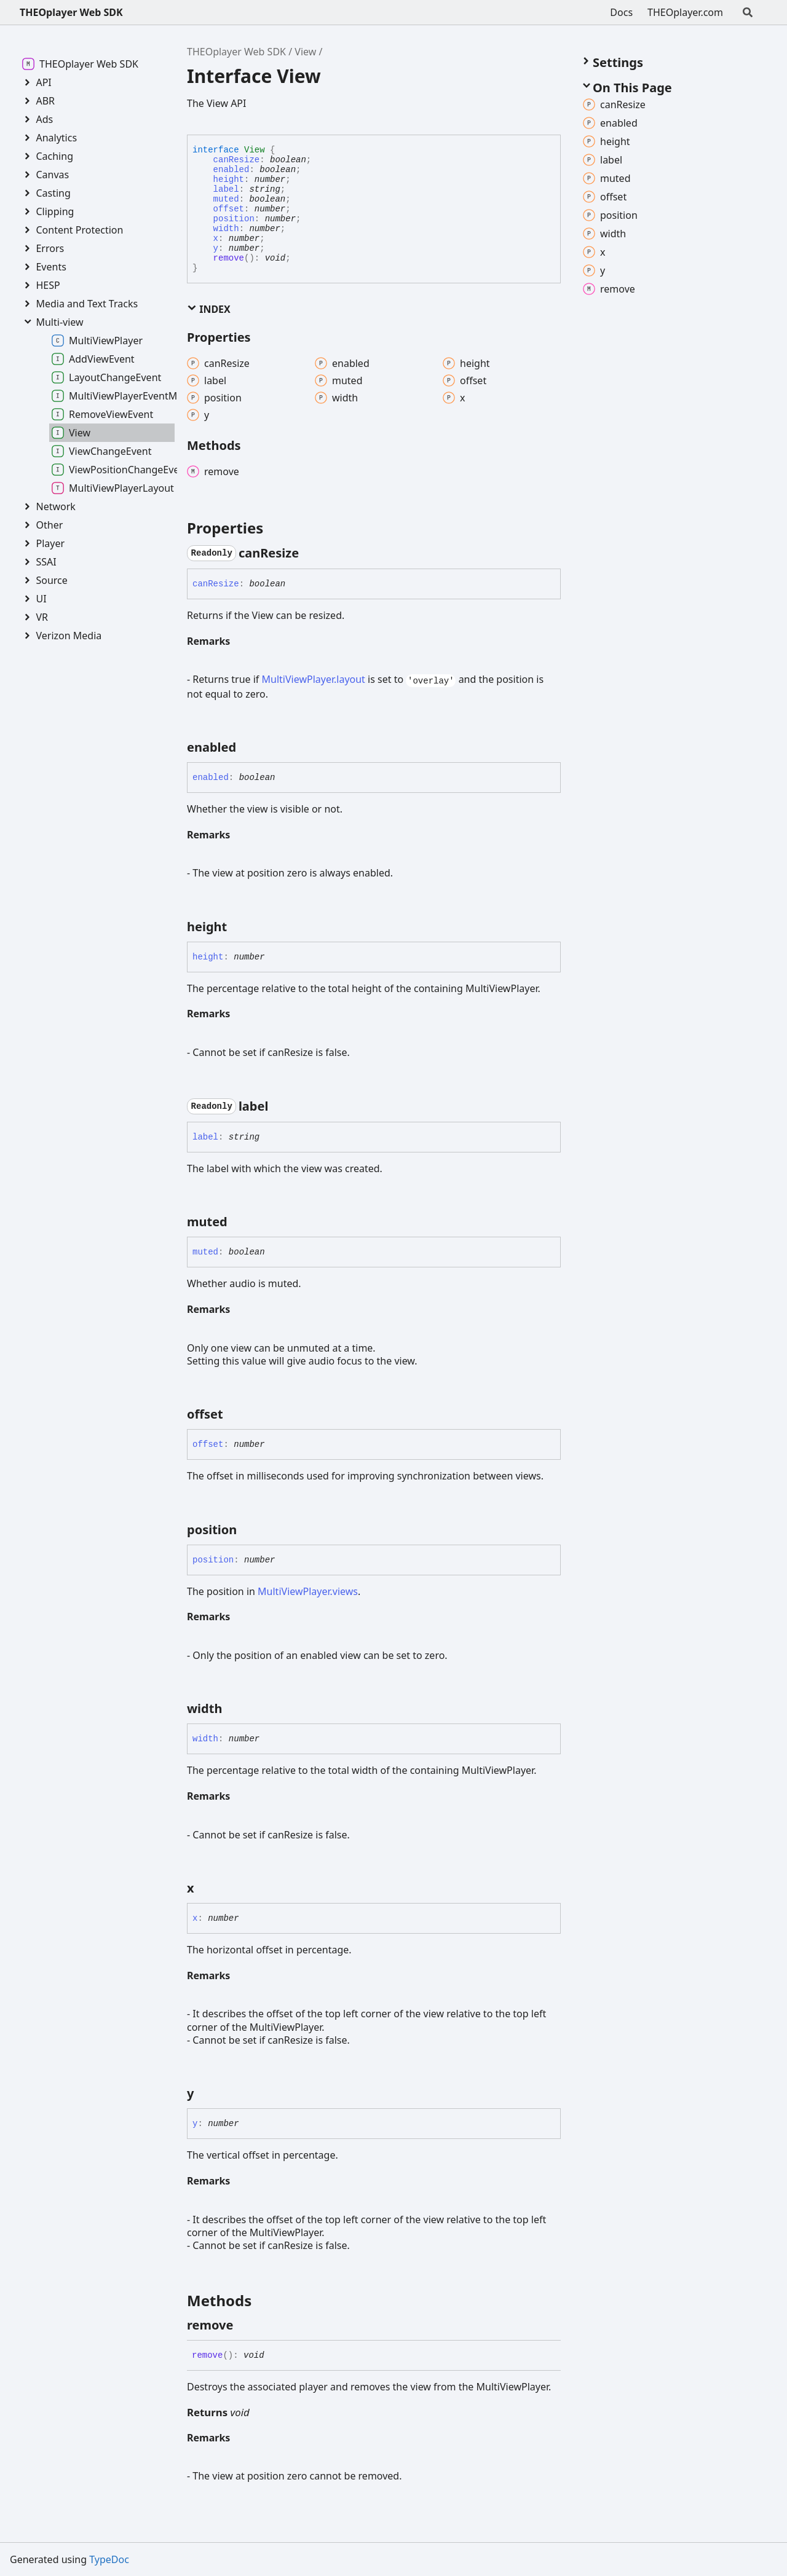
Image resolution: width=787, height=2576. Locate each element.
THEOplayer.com (685, 12)
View (305, 51)
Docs (621, 12)
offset (228, 209)
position (234, 219)
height (228, 179)
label (226, 189)
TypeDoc (109, 2559)
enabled (231, 170)
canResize (236, 160)
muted (226, 199)
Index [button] (209, 309)
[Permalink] (310, 553)
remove (228, 258)
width (226, 229)
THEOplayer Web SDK (71, 12)
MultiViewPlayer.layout (313, 679)
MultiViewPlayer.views (308, 1591)
